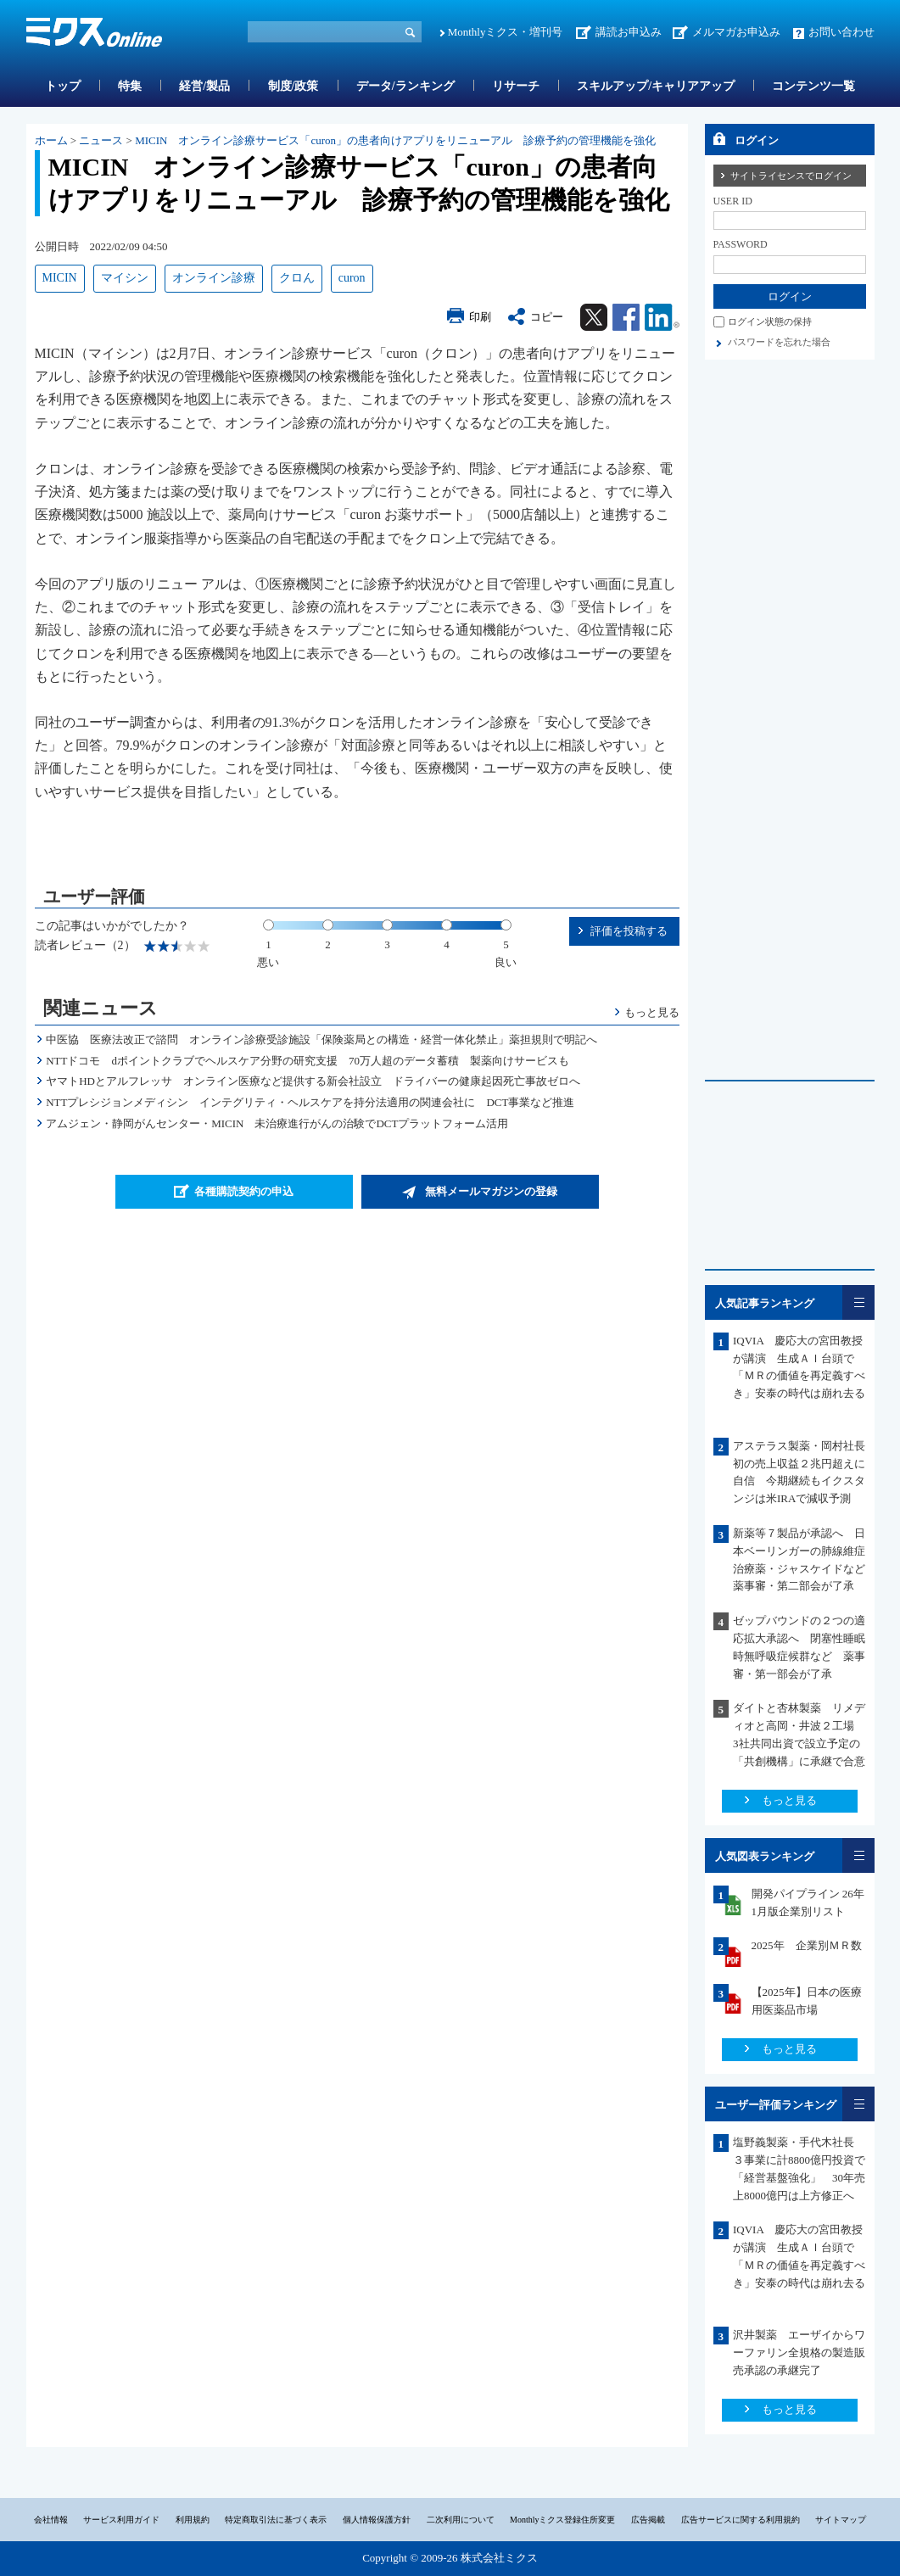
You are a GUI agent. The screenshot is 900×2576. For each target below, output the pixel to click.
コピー (546, 316)
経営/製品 (204, 86)
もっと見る (651, 1012)
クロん (297, 277)
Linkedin (662, 317)
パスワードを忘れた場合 (779, 342)
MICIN (59, 277)
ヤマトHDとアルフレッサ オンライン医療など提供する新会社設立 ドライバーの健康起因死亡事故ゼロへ (313, 1081)
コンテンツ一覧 (813, 86)
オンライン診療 (213, 277)
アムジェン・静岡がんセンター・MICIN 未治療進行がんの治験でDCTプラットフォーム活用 (277, 1123)
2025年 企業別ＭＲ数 (807, 1945)
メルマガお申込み (736, 31)
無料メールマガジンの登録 (491, 1191)
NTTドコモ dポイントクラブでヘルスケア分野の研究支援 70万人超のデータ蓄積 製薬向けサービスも (307, 1060)
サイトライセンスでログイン (791, 175)
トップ (63, 86)
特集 (130, 86)
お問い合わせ (841, 31)
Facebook (626, 317)
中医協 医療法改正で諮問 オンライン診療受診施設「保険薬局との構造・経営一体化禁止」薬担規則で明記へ (321, 1039)
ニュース (101, 140)
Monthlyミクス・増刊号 (505, 31)
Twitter (593, 317)
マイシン (124, 277)
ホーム (51, 140)
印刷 (480, 316)
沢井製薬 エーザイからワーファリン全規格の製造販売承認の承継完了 (799, 2352)
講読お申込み (628, 31)
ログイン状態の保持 (770, 321)
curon (352, 277)
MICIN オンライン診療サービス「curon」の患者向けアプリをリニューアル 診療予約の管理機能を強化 (395, 140)
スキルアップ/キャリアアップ (656, 86)
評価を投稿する (629, 931)
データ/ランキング (405, 86)
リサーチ (515, 86)
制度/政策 (293, 86)
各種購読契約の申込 (243, 1191)
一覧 (858, 1302)
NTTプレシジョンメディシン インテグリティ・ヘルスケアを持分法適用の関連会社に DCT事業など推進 (310, 1102)
